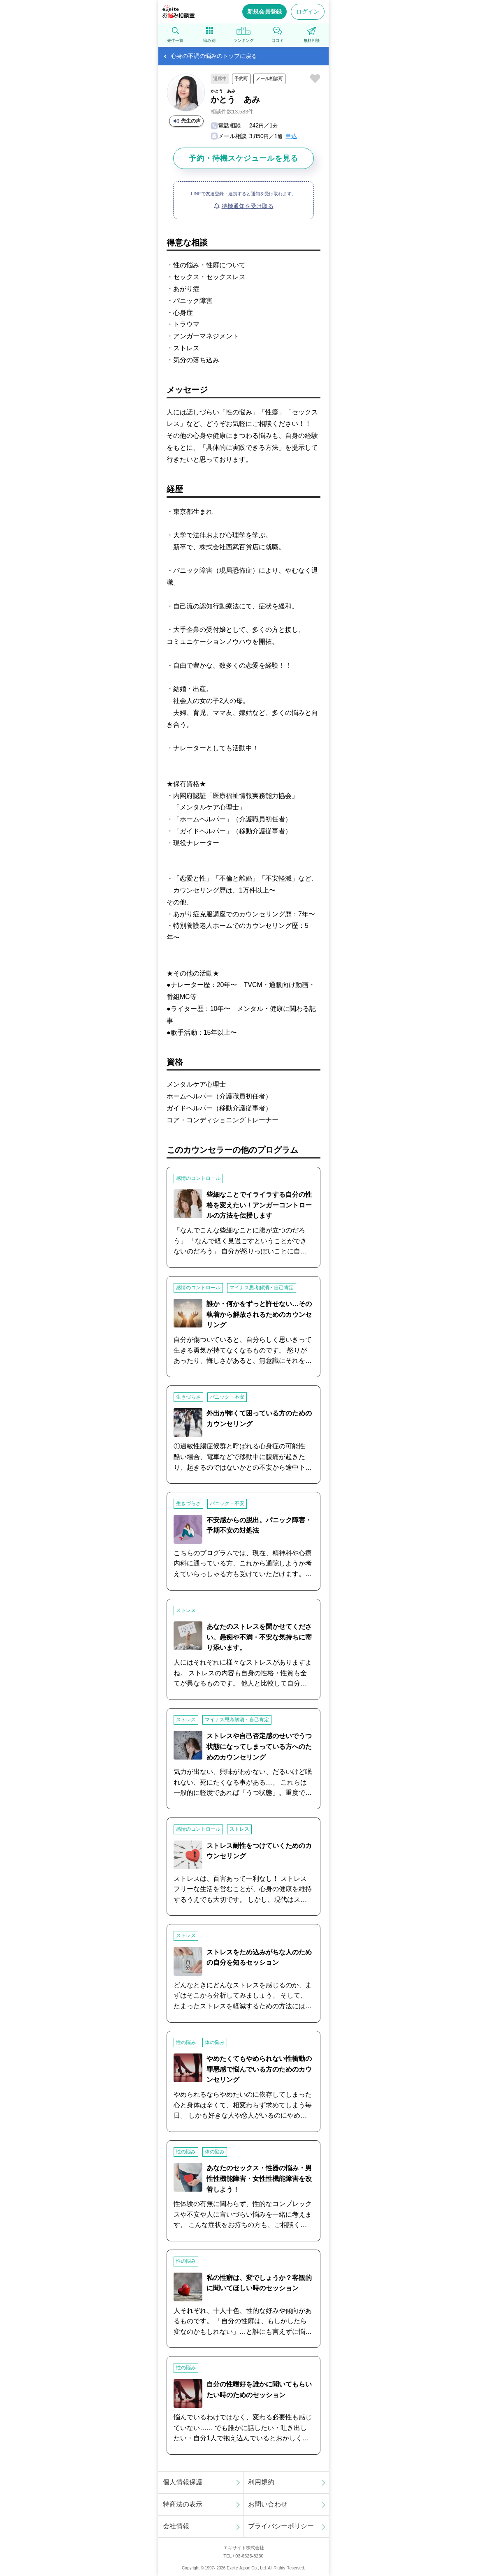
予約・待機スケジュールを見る (243, 158)
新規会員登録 (264, 11)
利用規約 (261, 2482)
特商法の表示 (182, 2504)
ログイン (307, 11)
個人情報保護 (182, 2482)
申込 (291, 136)
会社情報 (176, 2526)
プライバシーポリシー (281, 2526)
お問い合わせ (268, 2504)
